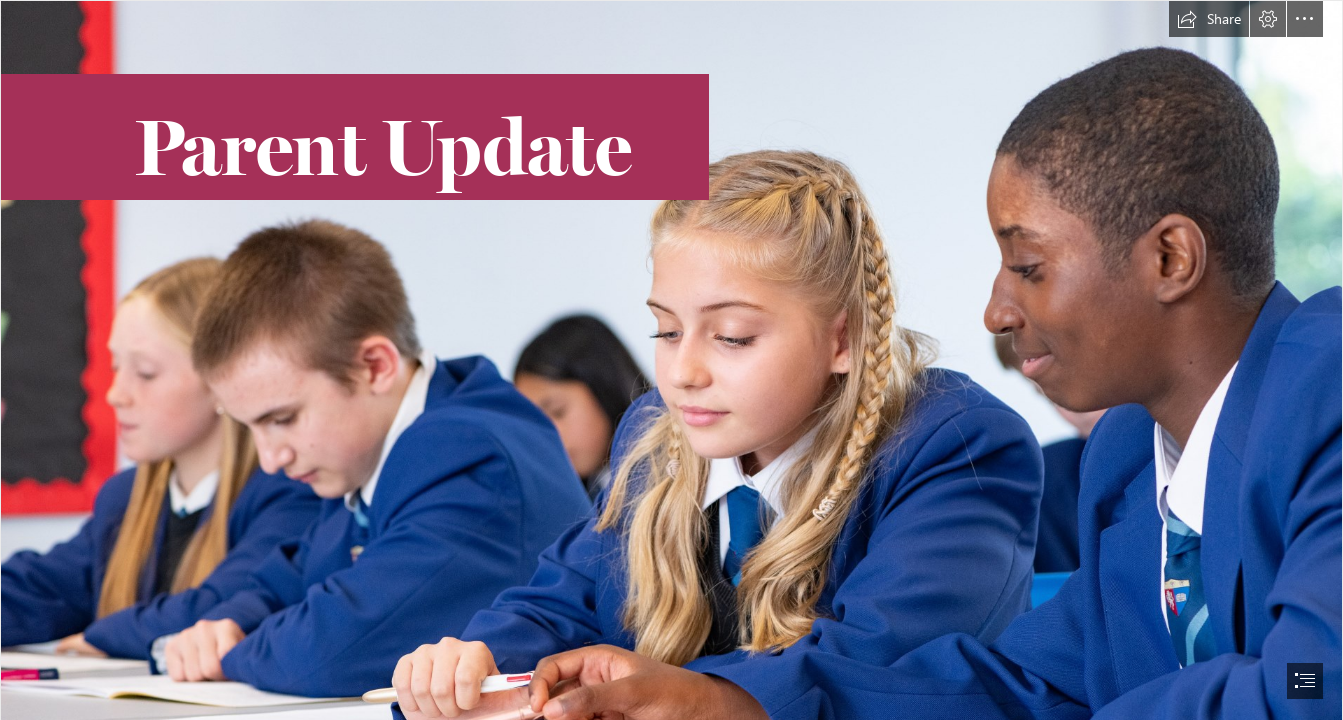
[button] (1209, 19)
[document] (671, 360)
